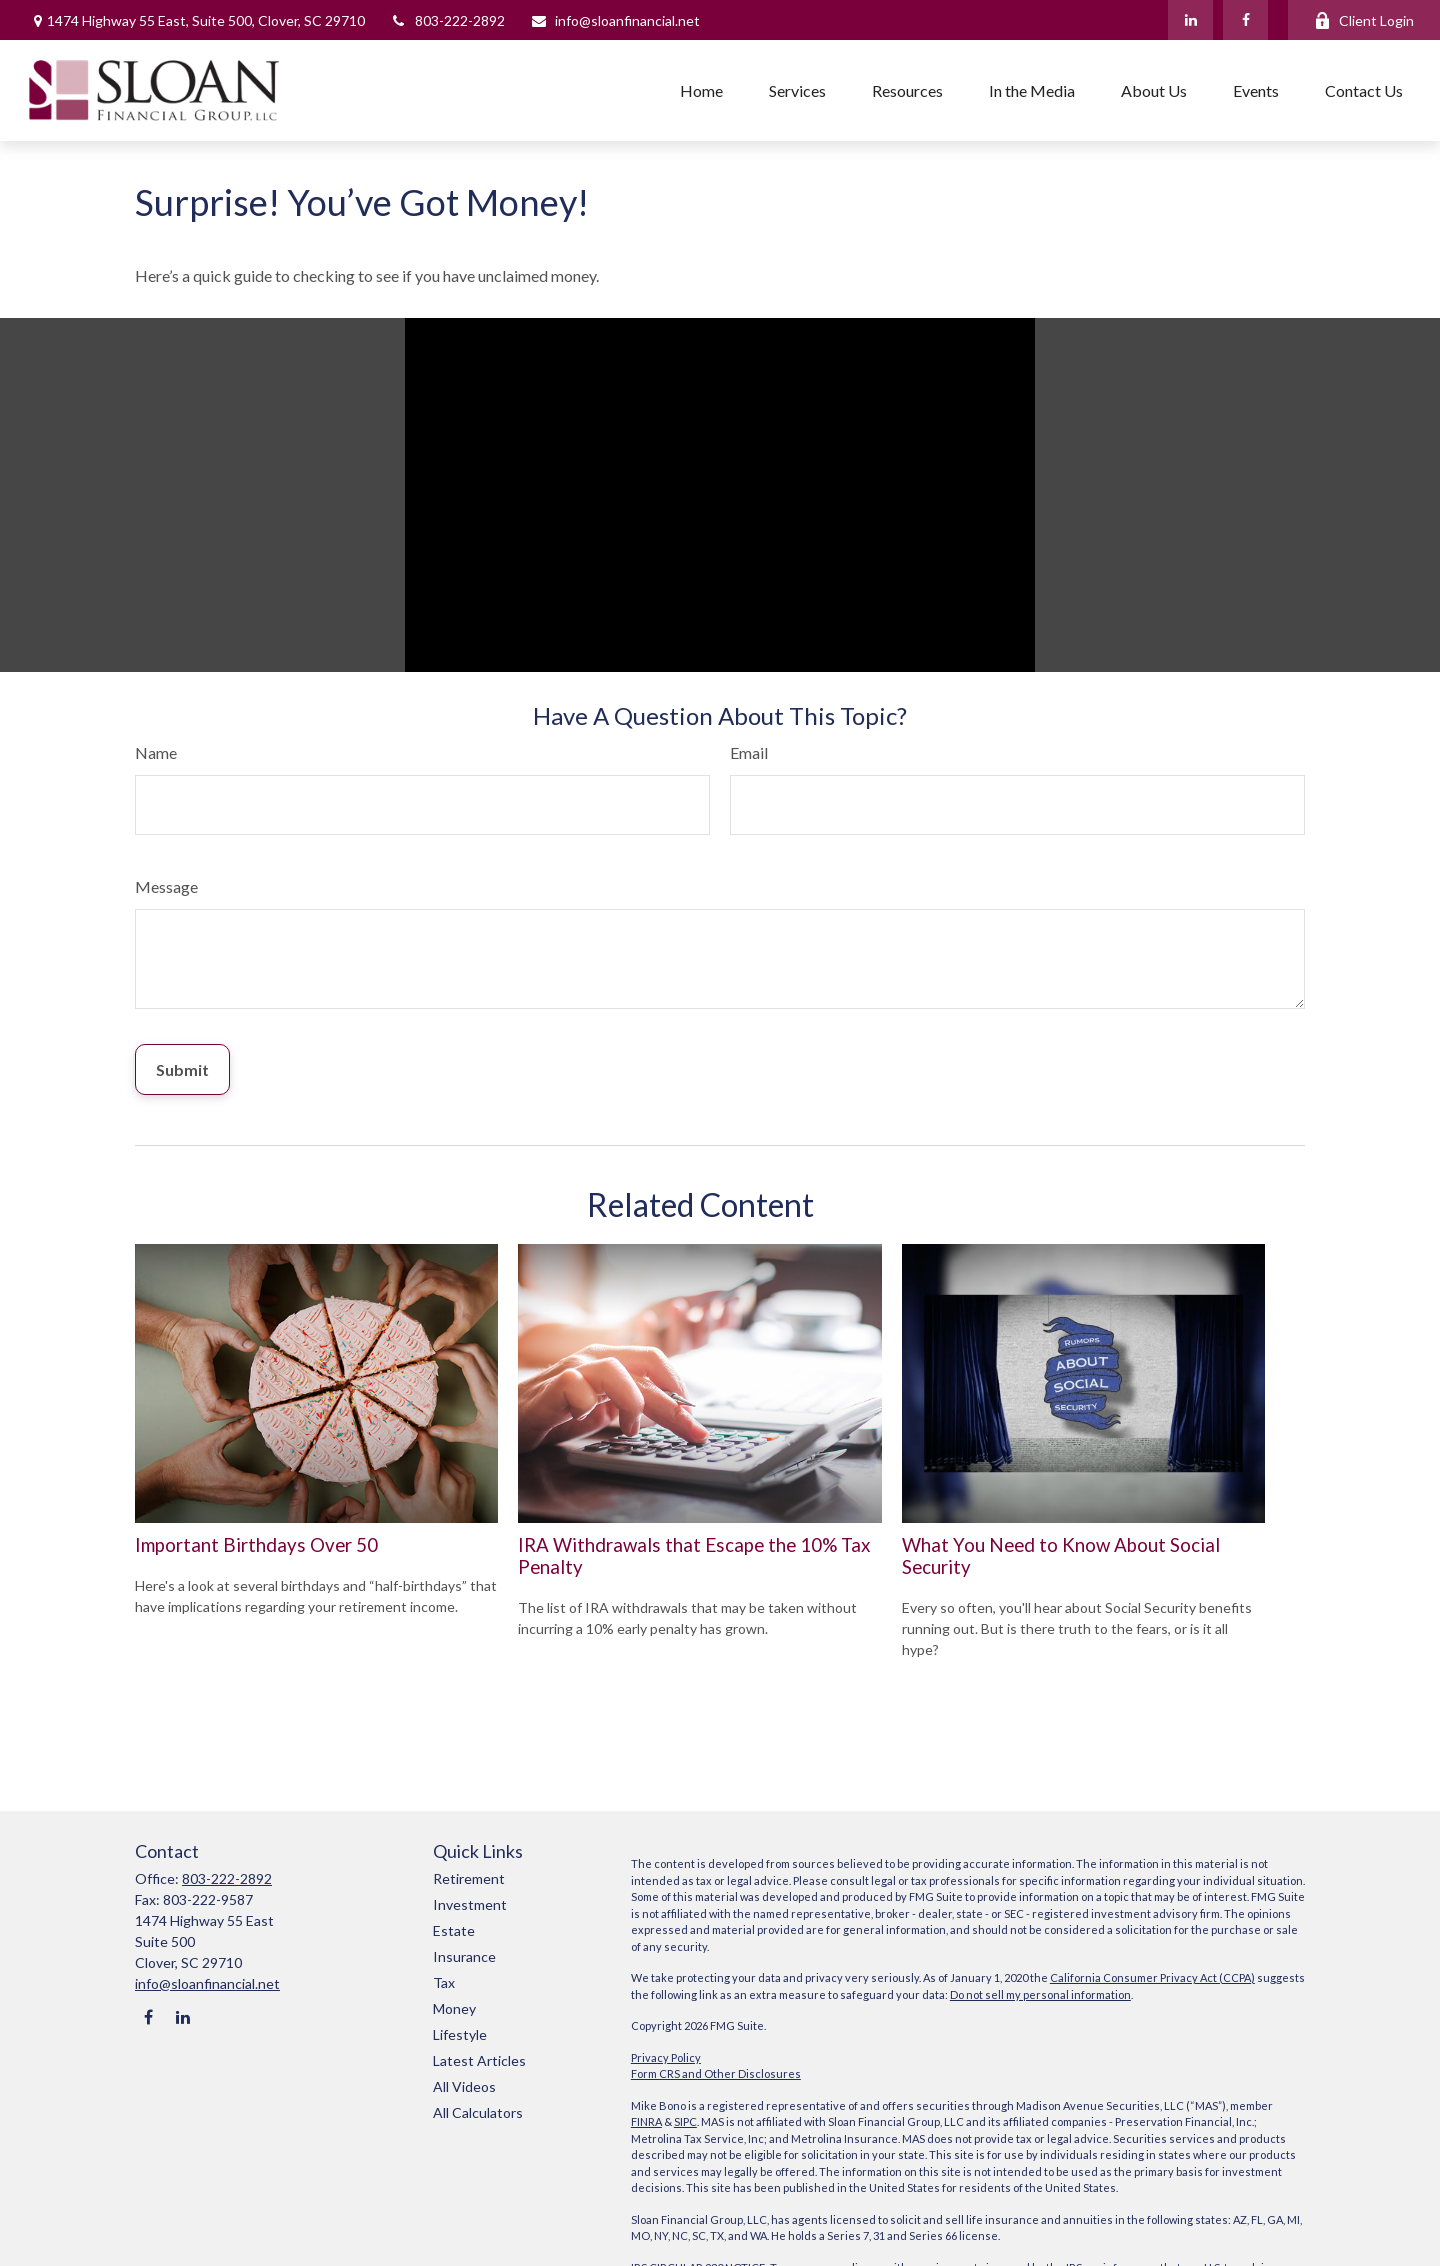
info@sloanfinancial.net (615, 20)
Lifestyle (460, 2034)
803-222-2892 (447, 20)
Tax (444, 1982)
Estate (454, 1930)
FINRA (646, 2121)
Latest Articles (479, 2060)
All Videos (464, 2086)
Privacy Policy (666, 2057)
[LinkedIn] (1190, 20)
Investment (470, 1904)
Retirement (469, 1878)
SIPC (685, 2121)
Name (156, 752)
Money (454, 2008)
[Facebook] (1245, 20)
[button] (701, 90)
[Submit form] (182, 1069)
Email (749, 752)
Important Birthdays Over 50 (256, 1545)
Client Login (1364, 20)
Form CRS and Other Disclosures (716, 2073)
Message (166, 886)
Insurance (464, 1956)
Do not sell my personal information (1040, 1994)
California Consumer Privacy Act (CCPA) (1152, 1977)
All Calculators (478, 2112)
